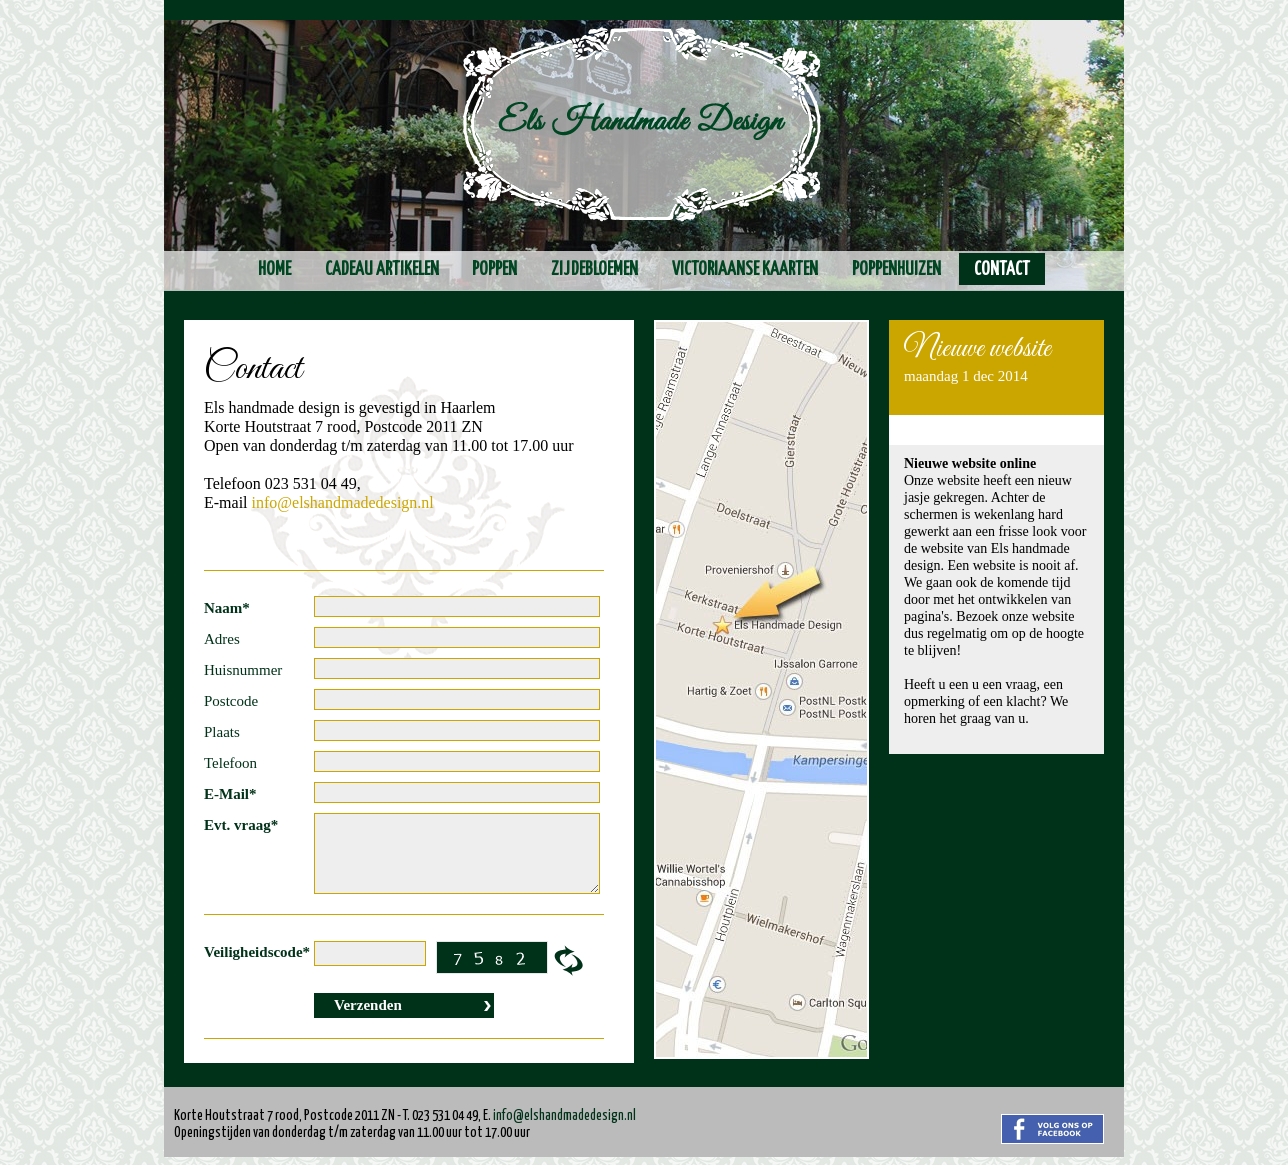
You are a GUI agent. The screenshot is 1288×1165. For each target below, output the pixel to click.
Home (274, 270)
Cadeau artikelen (382, 270)
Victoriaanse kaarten (745, 270)
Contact (1002, 270)
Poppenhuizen (896, 270)
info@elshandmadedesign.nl (343, 502)
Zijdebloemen (594, 270)
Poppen (494, 270)
